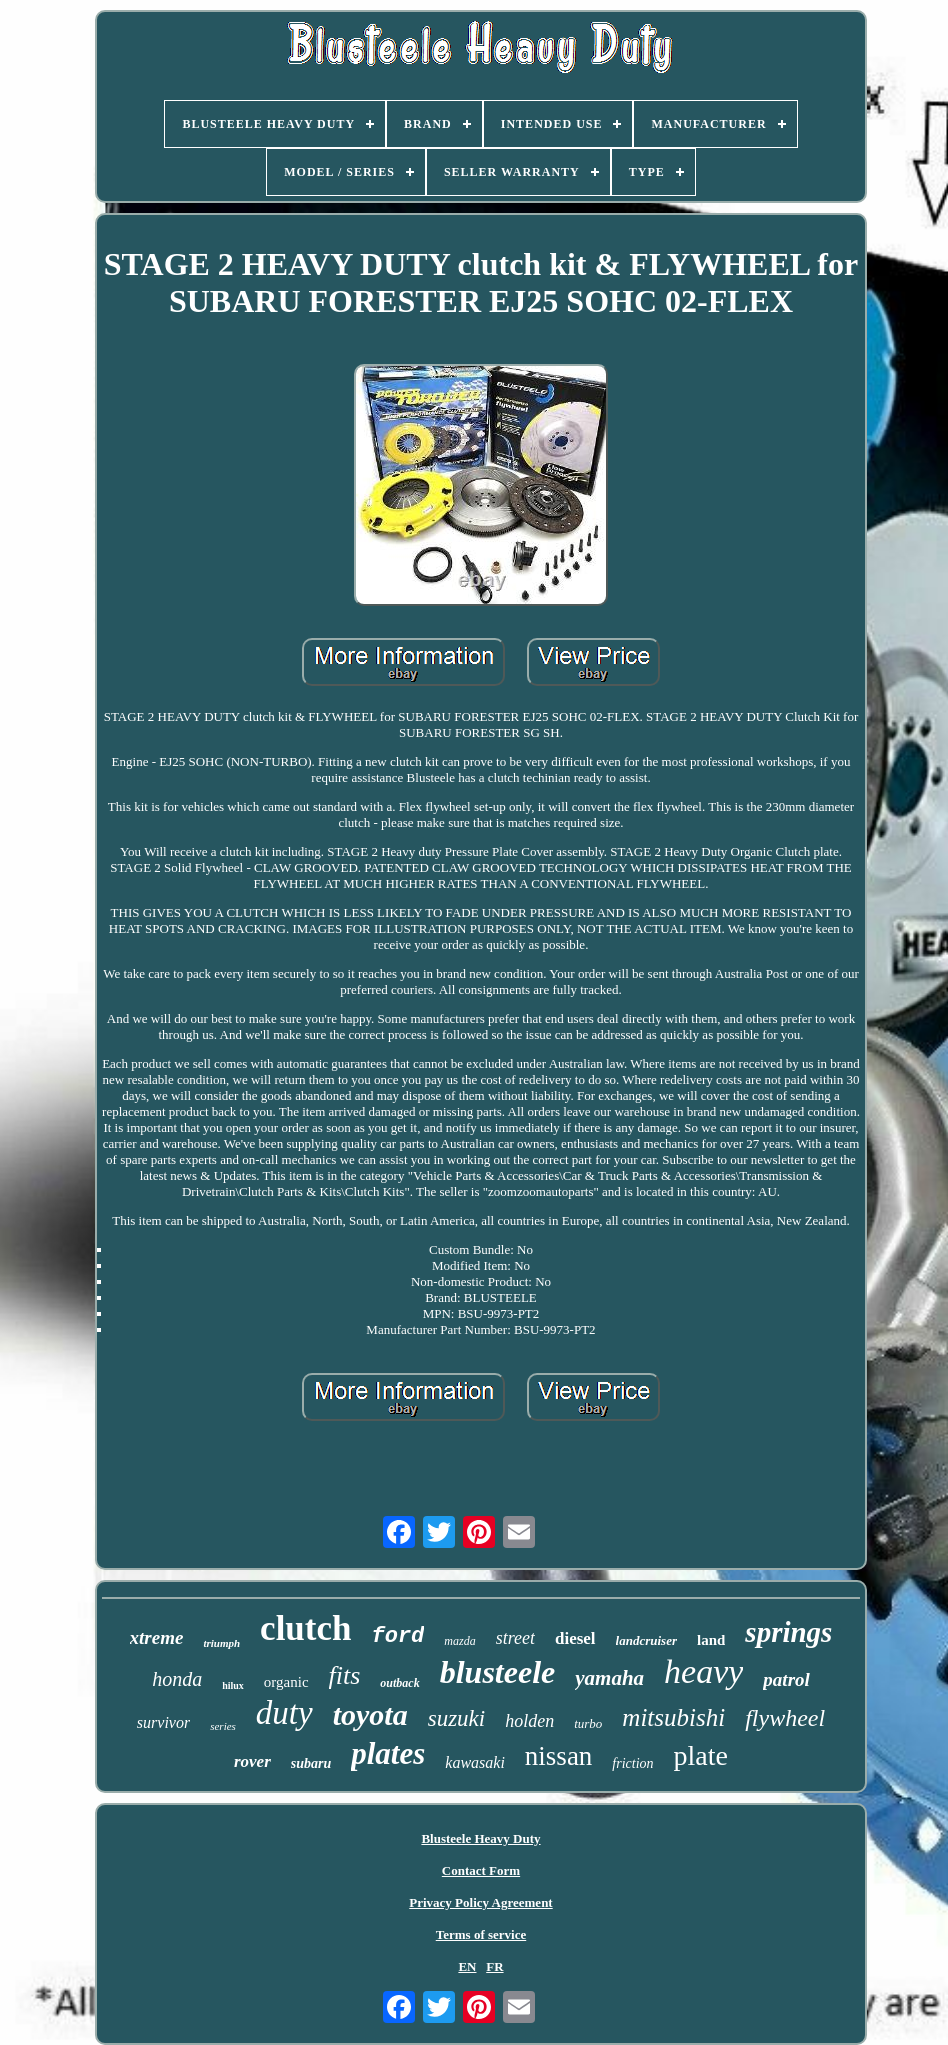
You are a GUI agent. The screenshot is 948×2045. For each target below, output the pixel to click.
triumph (221, 1643)
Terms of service (481, 1934)
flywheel (785, 1718)
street (515, 1638)
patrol (786, 1679)
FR (494, 1966)
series (223, 1726)
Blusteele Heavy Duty (480, 1838)
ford (397, 1636)
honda (177, 1679)
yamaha (609, 1678)
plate (701, 1755)
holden (529, 1721)
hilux (233, 1685)
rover (252, 1761)
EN (467, 1966)
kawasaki (475, 1762)
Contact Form (481, 1870)
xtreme (157, 1637)
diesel (575, 1638)
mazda (459, 1641)
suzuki (457, 1718)
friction (632, 1763)
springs (788, 1632)
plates (388, 1753)
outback (399, 1683)
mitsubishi (673, 1717)
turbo (588, 1723)
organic (286, 1682)
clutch (305, 1628)
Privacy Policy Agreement (480, 1902)
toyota (370, 1714)
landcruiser (646, 1640)
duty (284, 1713)
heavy (703, 1671)
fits (345, 1675)
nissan (559, 1756)
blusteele (498, 1672)
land (711, 1640)
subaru (311, 1763)
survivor (163, 1722)
